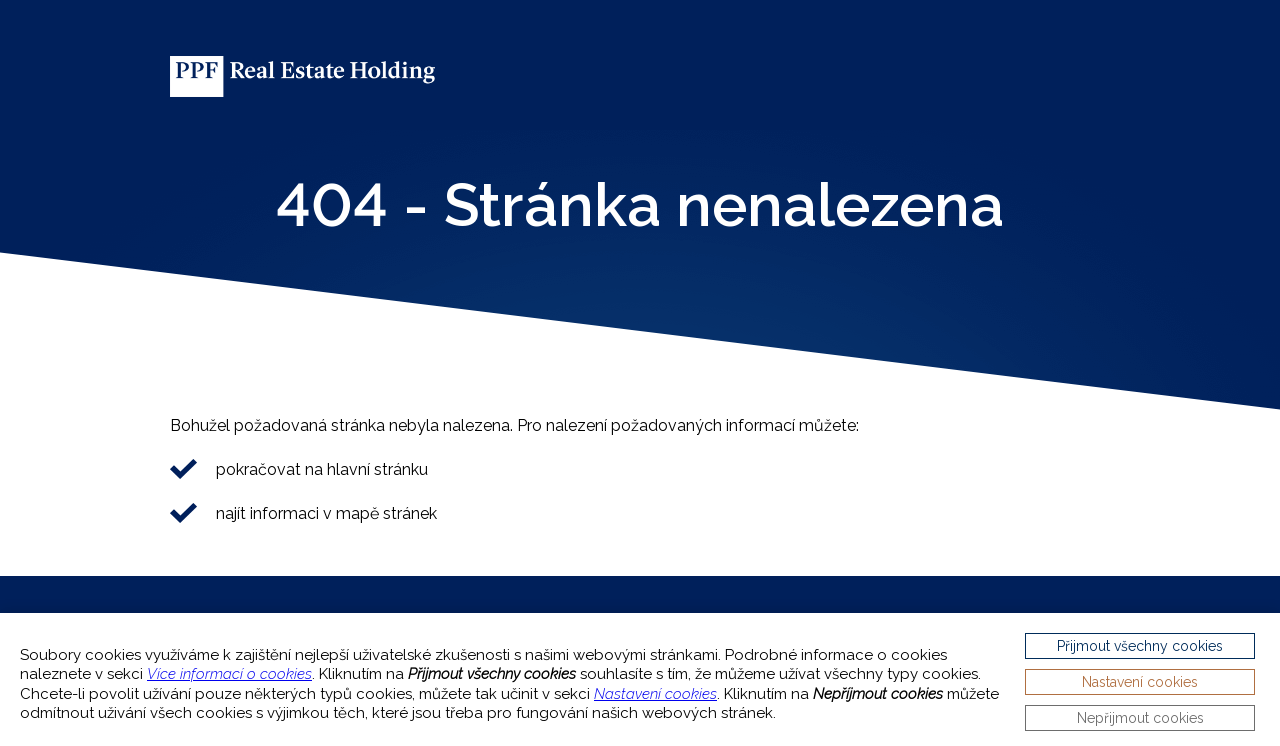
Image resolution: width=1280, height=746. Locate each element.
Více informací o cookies (229, 674)
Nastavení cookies (655, 694)
